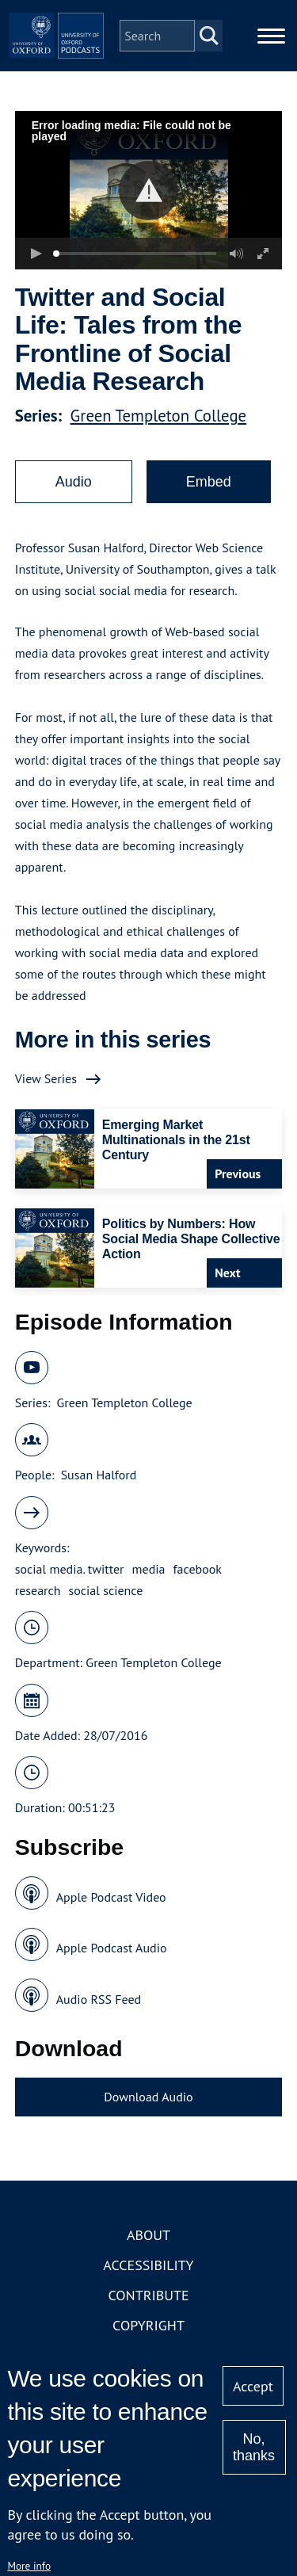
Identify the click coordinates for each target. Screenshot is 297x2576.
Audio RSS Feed (98, 1999)
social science (106, 1590)
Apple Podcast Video (111, 1897)
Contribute (148, 2295)
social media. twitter (69, 1569)
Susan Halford (99, 1475)
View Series (46, 1078)
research (38, 1590)
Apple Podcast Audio (111, 1948)
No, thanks (254, 2447)
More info (29, 2566)
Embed (208, 482)
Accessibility (148, 2265)
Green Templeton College (158, 415)
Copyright (148, 2325)
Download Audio (148, 2097)
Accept (253, 2386)
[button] (148, 190)
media (149, 1569)
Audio (73, 482)
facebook (197, 1569)
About (148, 2235)
